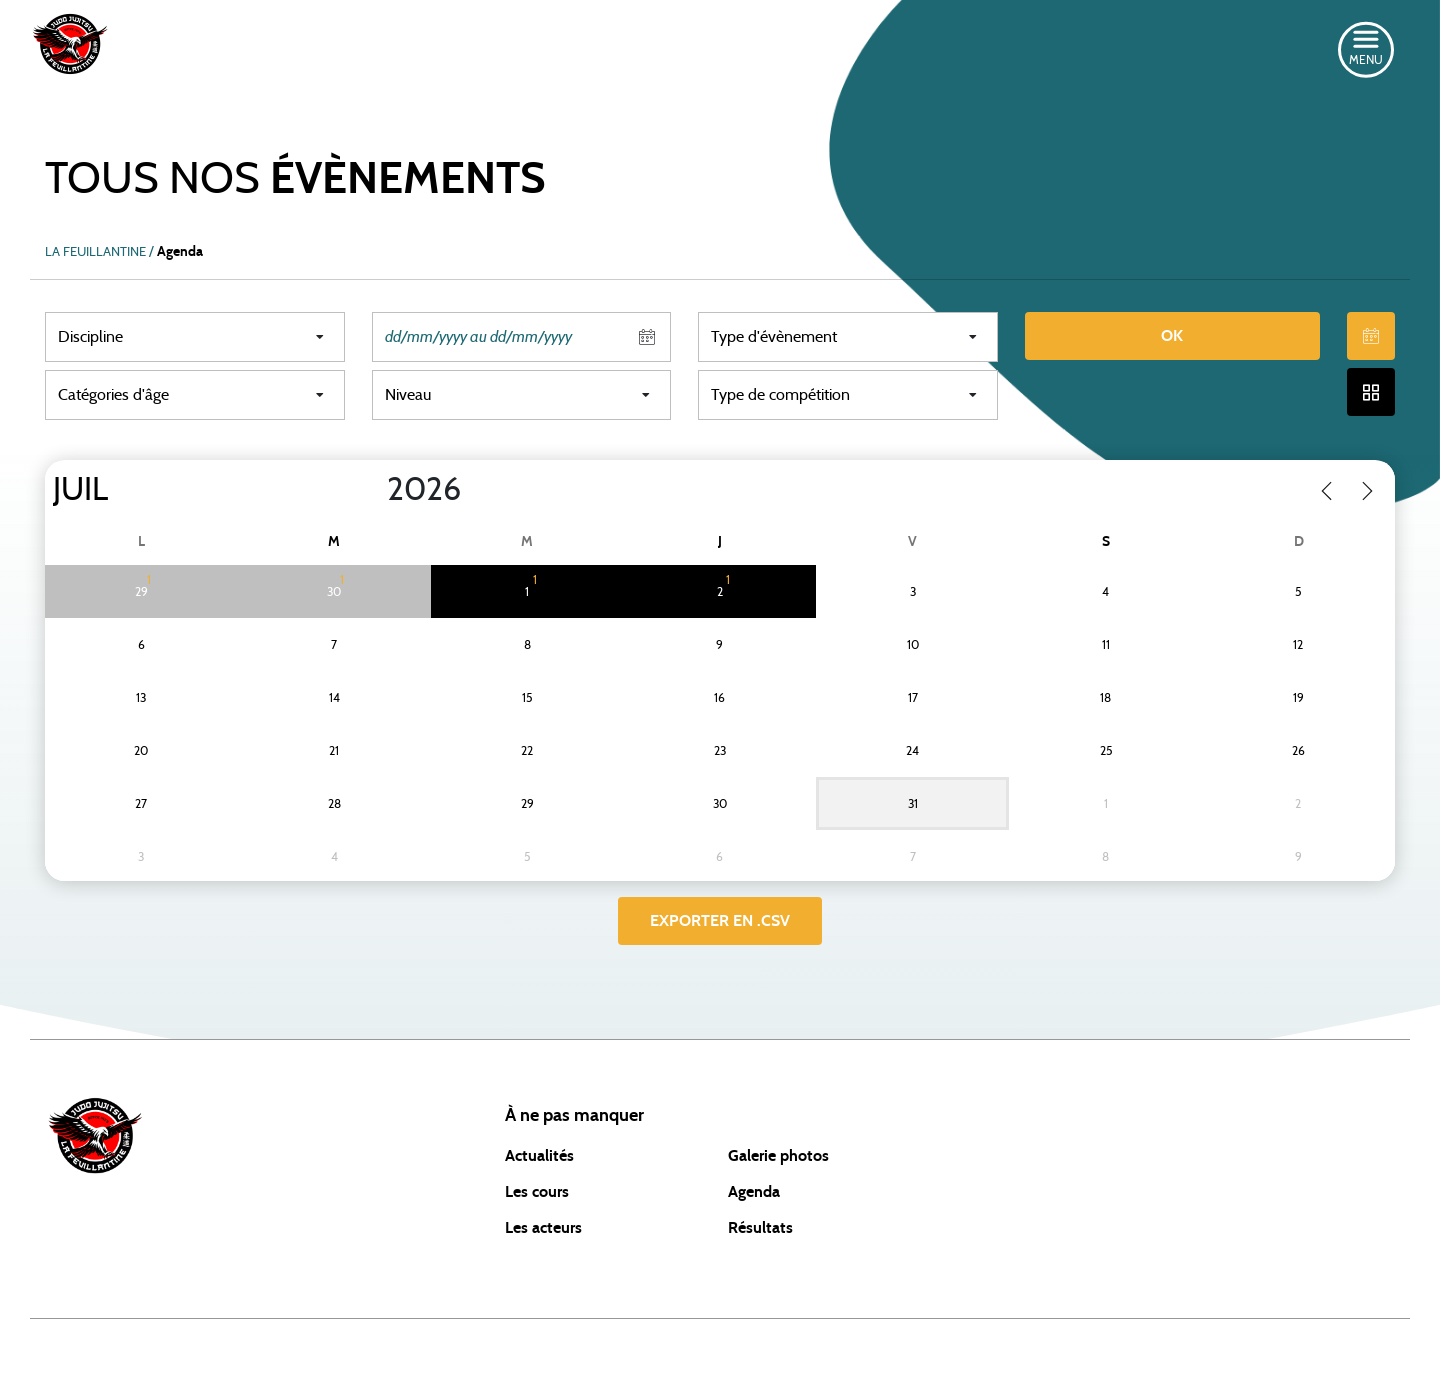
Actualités (539, 1156)
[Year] (371, 490)
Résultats (760, 1228)
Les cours (537, 1192)
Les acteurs (543, 1228)
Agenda (754, 1192)
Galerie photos (778, 1156)
